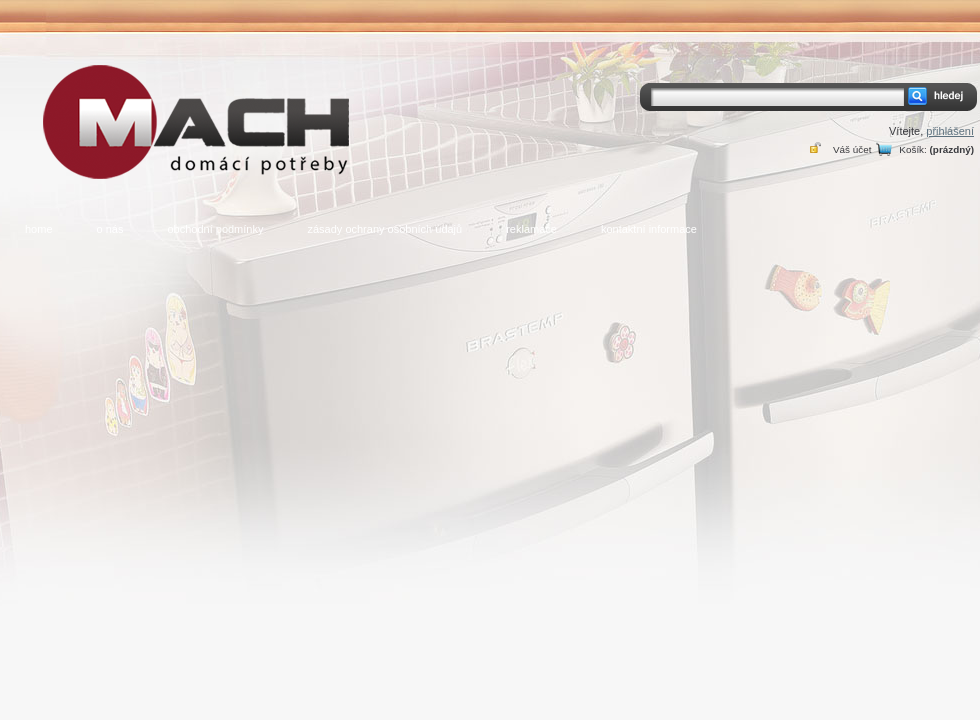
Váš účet (852, 149)
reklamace (531, 229)
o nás (110, 229)
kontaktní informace (649, 229)
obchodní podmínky (215, 229)
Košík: (912, 149)
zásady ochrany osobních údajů (384, 229)
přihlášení (950, 131)
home (39, 229)
